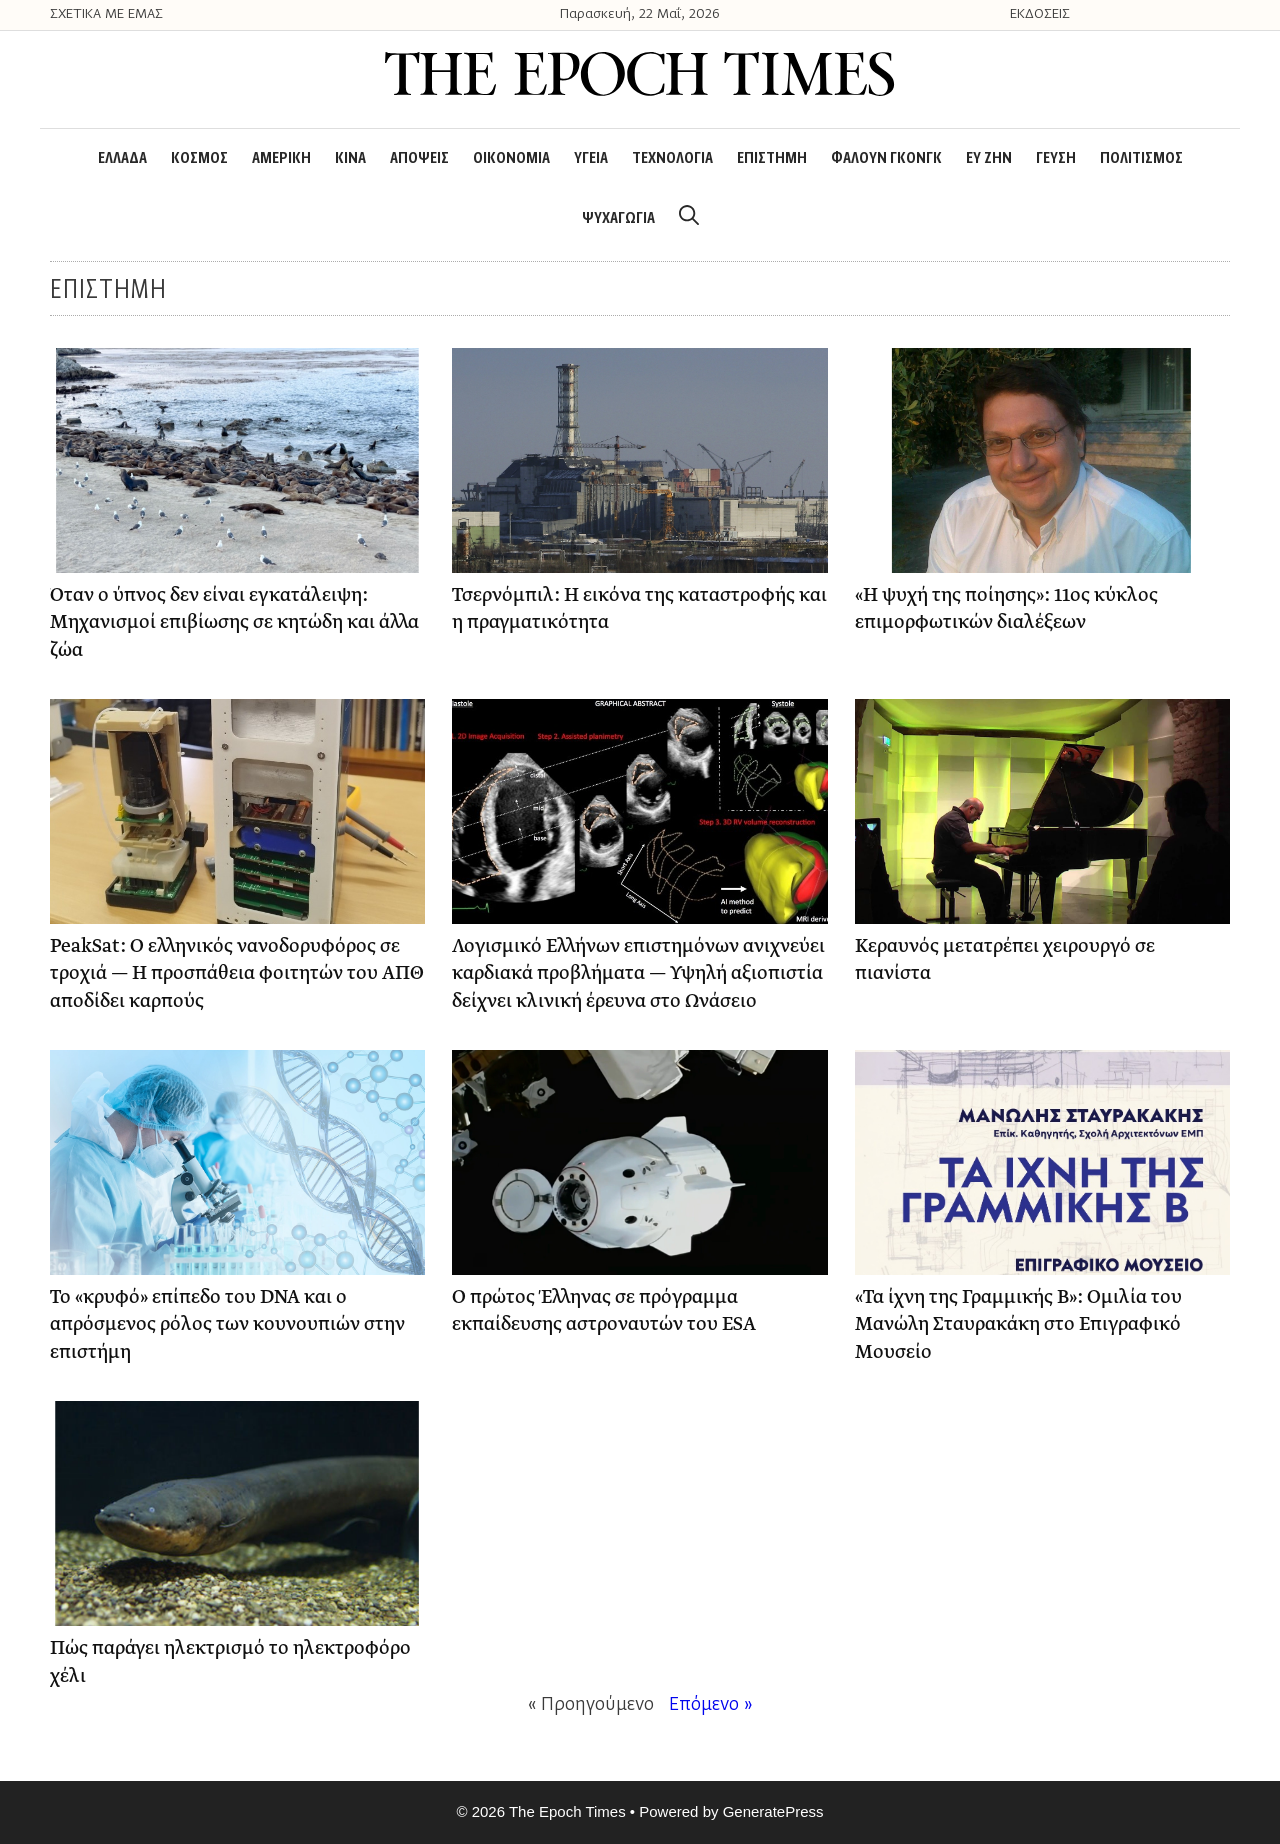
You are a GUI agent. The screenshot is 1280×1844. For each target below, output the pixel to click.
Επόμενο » (711, 1705)
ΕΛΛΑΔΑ (122, 159)
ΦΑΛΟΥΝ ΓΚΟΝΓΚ (886, 159)
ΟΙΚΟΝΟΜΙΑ (511, 159)
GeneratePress (773, 1811)
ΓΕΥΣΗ (1056, 159)
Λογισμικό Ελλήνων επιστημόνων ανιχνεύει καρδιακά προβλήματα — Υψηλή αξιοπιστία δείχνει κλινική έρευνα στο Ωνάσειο (638, 974)
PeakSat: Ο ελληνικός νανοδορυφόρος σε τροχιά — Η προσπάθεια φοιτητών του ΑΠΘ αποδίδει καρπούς (237, 974)
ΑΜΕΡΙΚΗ (281, 159)
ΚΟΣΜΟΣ (199, 159)
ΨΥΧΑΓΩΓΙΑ (618, 219)
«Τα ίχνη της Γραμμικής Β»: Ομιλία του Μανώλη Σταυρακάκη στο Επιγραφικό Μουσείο (1018, 1325)
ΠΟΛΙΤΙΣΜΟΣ (1141, 159)
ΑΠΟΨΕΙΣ (419, 159)
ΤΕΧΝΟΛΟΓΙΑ (672, 159)
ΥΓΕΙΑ (591, 159)
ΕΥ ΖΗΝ (989, 159)
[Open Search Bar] (689, 219)
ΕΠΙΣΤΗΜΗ (772, 159)
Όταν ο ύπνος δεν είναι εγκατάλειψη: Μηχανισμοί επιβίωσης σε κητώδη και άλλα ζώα (234, 623)
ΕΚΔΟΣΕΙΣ (1040, 15)
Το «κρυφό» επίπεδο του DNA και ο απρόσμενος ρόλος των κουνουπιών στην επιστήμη (227, 1325)
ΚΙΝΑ (350, 159)
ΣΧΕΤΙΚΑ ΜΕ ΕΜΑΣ (106, 15)
